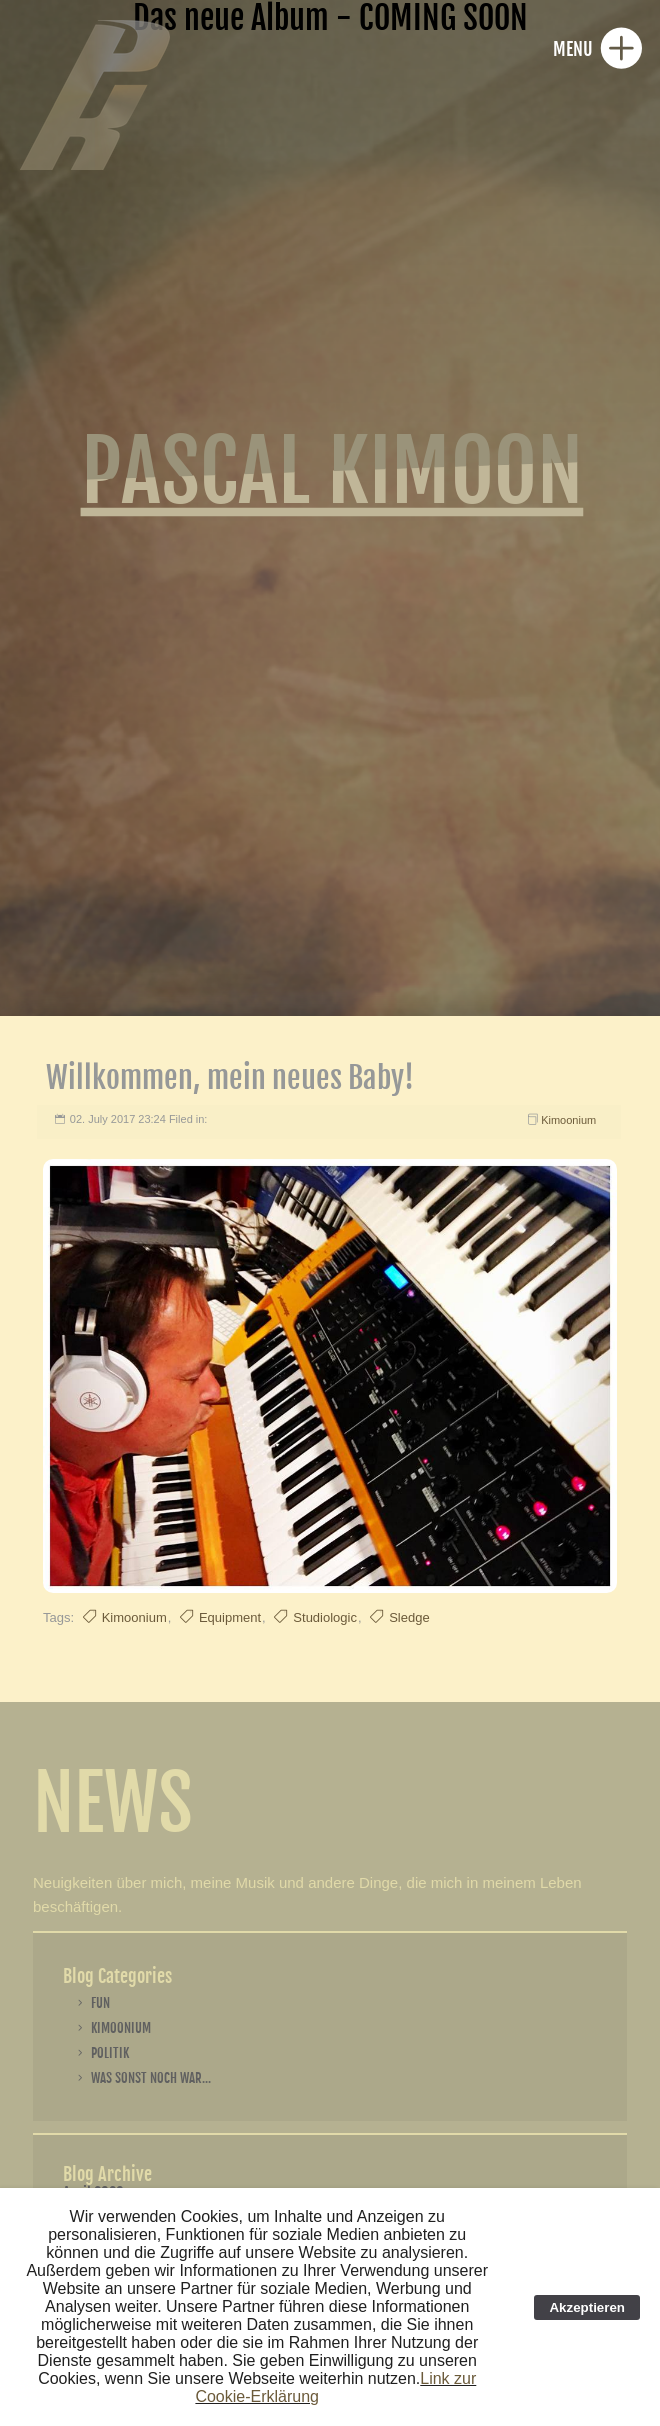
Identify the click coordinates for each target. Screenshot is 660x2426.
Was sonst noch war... (151, 2078)
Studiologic (325, 1617)
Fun (100, 2003)
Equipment (230, 1617)
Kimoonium (568, 1120)
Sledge (409, 1617)
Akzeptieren (587, 2307)
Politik (110, 2053)
